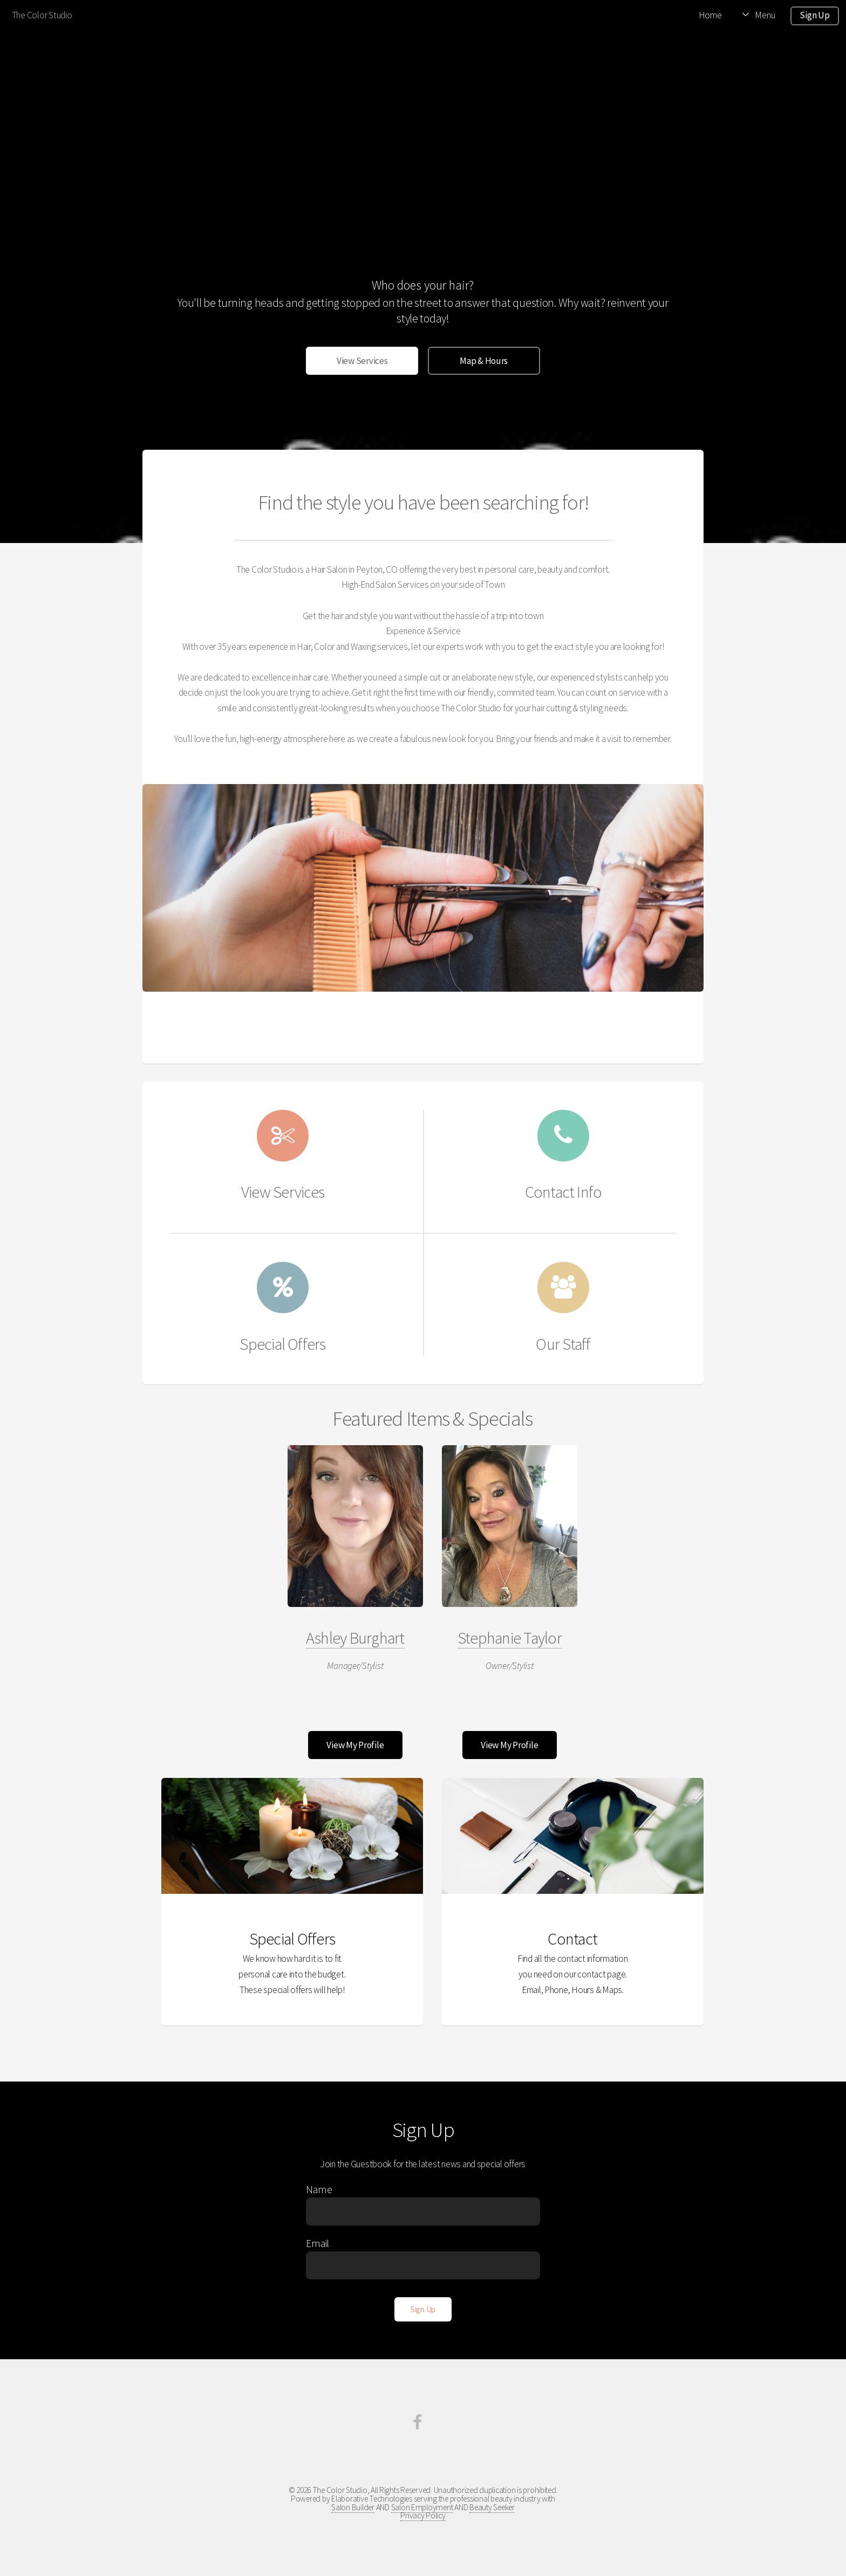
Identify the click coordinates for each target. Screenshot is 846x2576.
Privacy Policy (422, 2515)
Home (710, 15)
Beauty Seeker (492, 2507)
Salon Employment (422, 2507)
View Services (362, 361)
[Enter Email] (423, 2265)
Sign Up (814, 15)
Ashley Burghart (355, 1637)
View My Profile (355, 1745)
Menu (765, 15)
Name (319, 2189)
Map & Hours (484, 361)
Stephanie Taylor (510, 1637)
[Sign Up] (423, 2309)
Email (317, 2243)
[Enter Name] (423, 2211)
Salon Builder (352, 2507)
